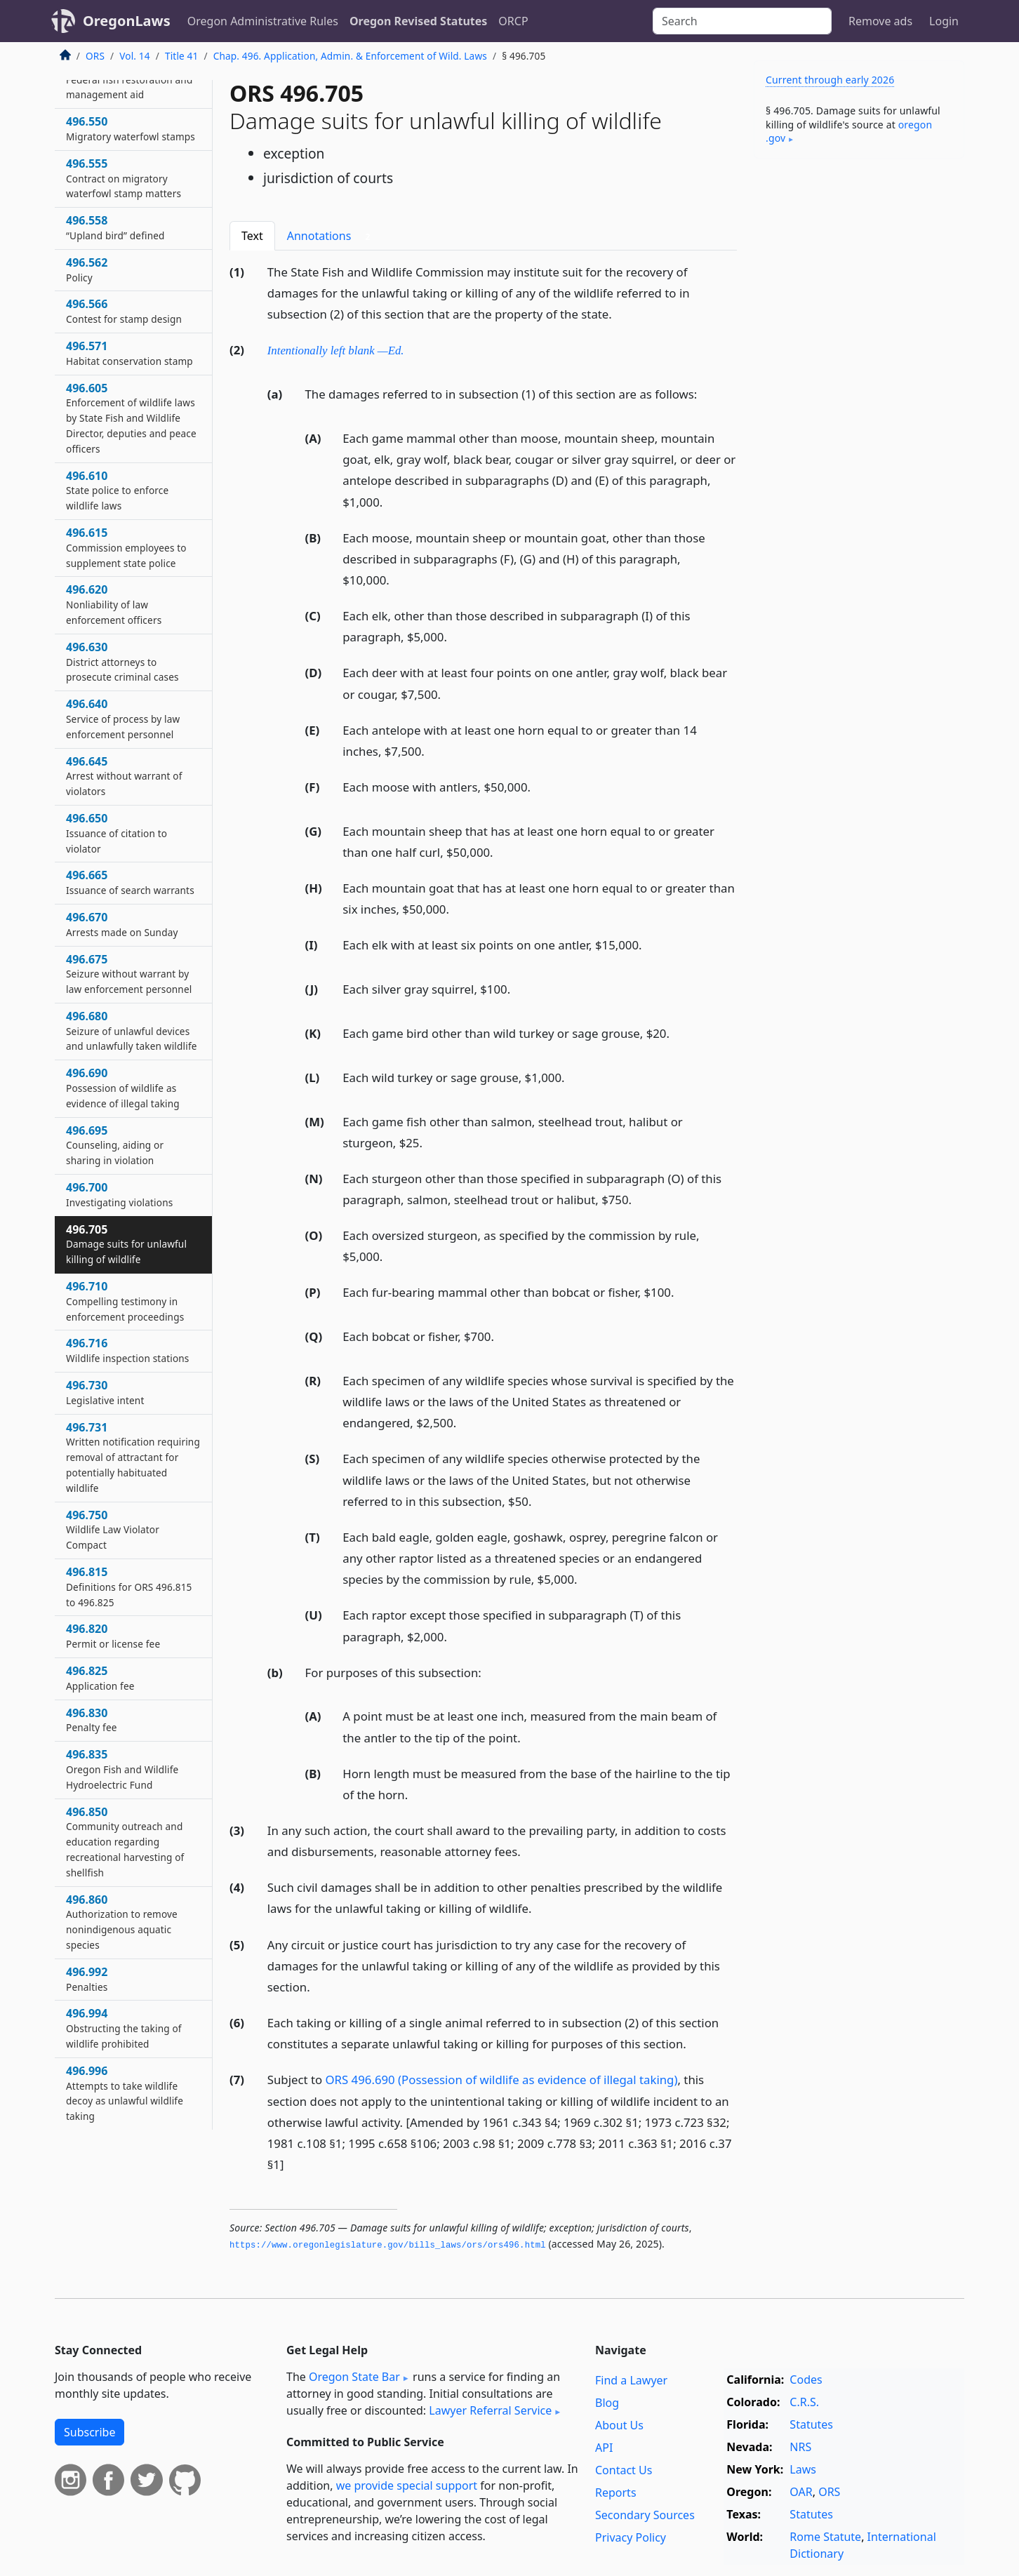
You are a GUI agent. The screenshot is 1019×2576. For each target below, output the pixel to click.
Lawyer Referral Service (490, 2410)
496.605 (131, 417)
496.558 (115, 227)
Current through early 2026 (830, 79)
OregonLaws (127, 20)
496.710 (125, 1301)
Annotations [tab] (331, 236)
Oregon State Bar (354, 2376)
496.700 (119, 1194)
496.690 (123, 1087)
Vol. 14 (134, 55)
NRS (800, 2447)
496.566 (124, 311)
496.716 (127, 1350)
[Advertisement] (859, 388)
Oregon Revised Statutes (418, 21)
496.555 (123, 178)
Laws (803, 2469)
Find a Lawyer (631, 2380)
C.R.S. (804, 2402)
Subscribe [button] (89, 2432)
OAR (801, 2492)
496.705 (126, 1244)
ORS (95, 55)
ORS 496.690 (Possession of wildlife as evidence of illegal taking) (502, 2079)
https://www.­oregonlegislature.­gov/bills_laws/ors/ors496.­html (387, 2245)
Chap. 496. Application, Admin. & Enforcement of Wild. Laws (350, 55)
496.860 (122, 1921)
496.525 (129, 79)
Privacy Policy (630, 2537)
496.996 (124, 2093)
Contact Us (623, 2470)
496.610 (117, 490)
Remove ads (880, 21)
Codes (806, 2379)
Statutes (811, 2424)
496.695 (115, 1145)
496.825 (100, 1678)
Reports (616, 2492)
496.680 (131, 1030)
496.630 (122, 661)
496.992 (86, 1979)
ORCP (513, 21)
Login (944, 21)
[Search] (742, 21)
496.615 (126, 547)
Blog (607, 2402)
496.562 (86, 269)
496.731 (133, 1457)
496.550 (130, 128)
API (604, 2447)
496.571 (129, 353)
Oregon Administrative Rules (262, 21)
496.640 (123, 718)
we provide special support (406, 2485)
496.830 (91, 1720)
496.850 (125, 1841)
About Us (619, 2425)
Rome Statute (825, 2536)
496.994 (124, 2028)
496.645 (124, 776)
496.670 (122, 924)
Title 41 (182, 55)
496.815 (129, 1586)
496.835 (122, 1769)
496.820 (113, 1635)
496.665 (130, 882)
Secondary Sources (645, 2515)
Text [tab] (252, 235)
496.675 (129, 974)
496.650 (116, 832)
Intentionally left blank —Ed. (335, 350)
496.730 (105, 1392)
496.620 (113, 604)
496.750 (112, 1529)
